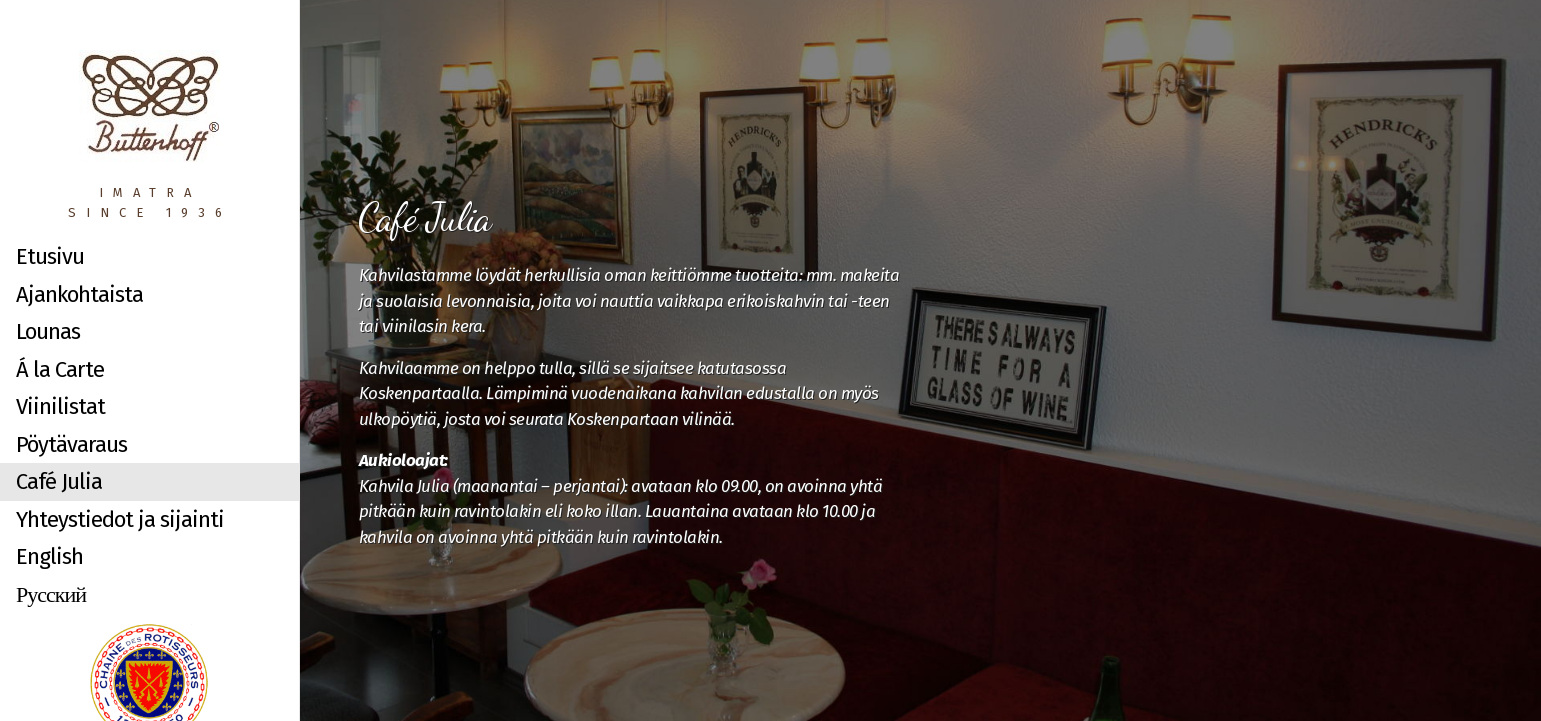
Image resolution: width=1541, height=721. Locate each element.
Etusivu (50, 256)
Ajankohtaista (79, 294)
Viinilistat (60, 406)
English (49, 556)
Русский (51, 594)
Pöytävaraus (71, 444)
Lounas (48, 331)
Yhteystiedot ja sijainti (120, 519)
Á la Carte (60, 369)
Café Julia (59, 481)
